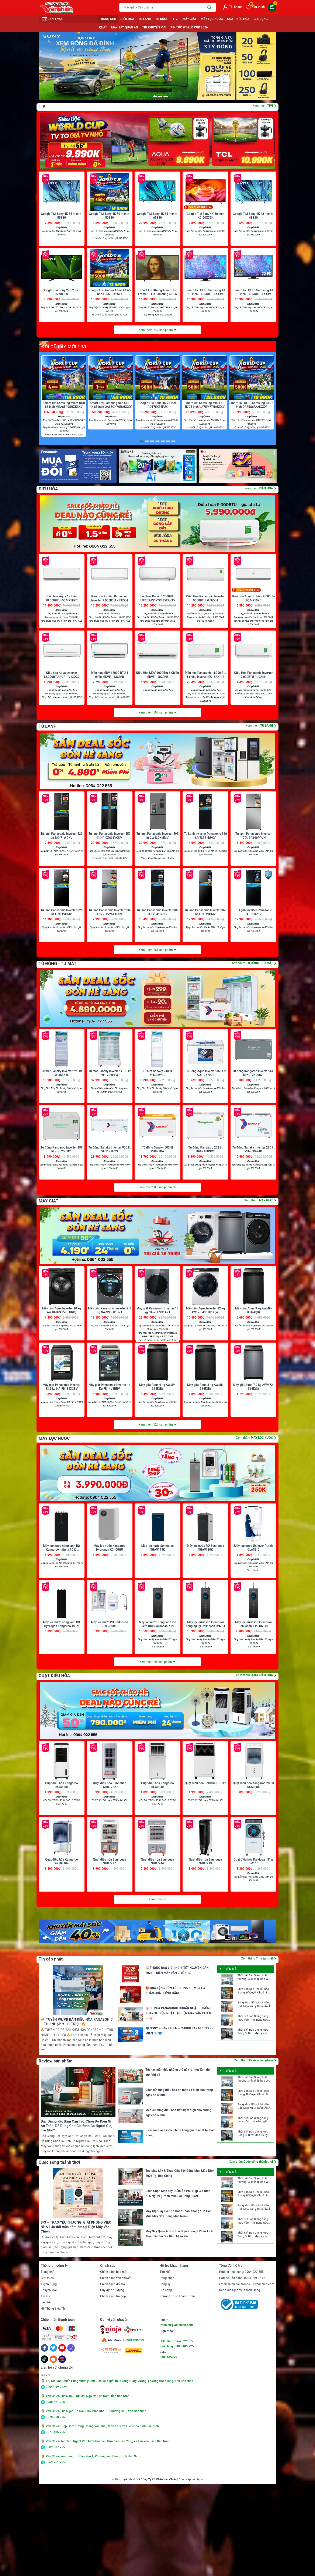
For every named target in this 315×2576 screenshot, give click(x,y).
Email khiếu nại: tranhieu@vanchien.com (235, 2289)
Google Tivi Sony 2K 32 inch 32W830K (61, 292)
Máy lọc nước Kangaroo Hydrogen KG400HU (110, 1550)
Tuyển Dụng (49, 2287)
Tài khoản (232, 6)
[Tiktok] (44, 2363)
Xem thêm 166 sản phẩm (156, 951)
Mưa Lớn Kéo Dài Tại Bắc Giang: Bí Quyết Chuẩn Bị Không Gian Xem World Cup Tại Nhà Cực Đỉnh (255, 1994)
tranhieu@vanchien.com (176, 2329)
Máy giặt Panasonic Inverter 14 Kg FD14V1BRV (110, 1389)
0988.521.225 (53, 2406)
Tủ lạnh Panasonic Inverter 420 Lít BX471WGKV (62, 837)
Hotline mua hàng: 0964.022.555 (241, 2275)
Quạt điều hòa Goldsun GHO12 (205, 1786)
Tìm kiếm (166, 2275)
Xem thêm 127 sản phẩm (156, 1427)
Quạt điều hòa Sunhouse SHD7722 (109, 1788)
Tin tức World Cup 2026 (189, 27)
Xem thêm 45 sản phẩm (155, 1664)
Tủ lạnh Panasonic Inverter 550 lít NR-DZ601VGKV (110, 837)
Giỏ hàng (166, 2293)
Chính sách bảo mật (113, 2275)
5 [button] (163, 441)
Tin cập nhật (51, 1962)
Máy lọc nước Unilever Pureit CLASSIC (253, 1550)
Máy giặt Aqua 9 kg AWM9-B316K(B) (253, 1312)
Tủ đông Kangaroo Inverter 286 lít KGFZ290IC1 (62, 1151)
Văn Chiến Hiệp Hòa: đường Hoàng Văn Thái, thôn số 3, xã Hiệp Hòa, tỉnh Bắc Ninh (102, 2430)
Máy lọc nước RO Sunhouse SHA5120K (205, 1550)
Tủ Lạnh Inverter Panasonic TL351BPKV (253, 913)
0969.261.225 (53, 2466)
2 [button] (155, 96)
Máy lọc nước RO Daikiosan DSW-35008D (109, 1627)
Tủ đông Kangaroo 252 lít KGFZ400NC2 (205, 1151)
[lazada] (62, 2363)
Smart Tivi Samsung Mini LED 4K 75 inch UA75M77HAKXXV (204, 405)
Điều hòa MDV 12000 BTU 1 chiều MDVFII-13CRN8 (109, 676)
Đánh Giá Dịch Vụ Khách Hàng (239, 2298)
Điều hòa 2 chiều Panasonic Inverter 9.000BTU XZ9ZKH (109, 599)
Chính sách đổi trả (112, 2287)
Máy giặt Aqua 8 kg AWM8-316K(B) (205, 1389)
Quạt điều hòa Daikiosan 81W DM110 (253, 1864)
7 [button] (173, 441)
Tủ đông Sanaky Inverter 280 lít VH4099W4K (253, 1151)
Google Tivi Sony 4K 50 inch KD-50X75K (205, 216)
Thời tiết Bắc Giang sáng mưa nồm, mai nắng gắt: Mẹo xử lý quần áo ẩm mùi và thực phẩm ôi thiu (254, 2021)
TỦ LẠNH (144, 19)
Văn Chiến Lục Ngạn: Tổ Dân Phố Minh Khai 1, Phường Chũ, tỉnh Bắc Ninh (96, 2415)
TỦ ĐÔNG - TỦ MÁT (58, 965)
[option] (157, 66)
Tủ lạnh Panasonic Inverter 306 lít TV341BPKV (157, 913)
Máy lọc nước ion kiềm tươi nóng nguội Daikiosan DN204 (205, 1627)
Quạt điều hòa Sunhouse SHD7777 (109, 1864)
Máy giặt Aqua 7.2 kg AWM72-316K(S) (253, 1389)
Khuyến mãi (228, 1972)
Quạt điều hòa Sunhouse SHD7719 (205, 1864)
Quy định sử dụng (112, 2293)
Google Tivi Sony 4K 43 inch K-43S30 (253, 216)
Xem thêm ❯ (265, 105)
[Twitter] (53, 2352)
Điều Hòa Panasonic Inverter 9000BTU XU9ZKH (205, 599)
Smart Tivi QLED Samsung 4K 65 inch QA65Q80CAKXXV (253, 292)
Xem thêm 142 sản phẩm (156, 330)
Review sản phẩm (56, 2064)
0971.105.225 (53, 2436)
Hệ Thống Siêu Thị (53, 2311)
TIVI (175, 19)
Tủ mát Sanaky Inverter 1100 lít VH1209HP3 (109, 1075)
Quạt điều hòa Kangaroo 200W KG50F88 (253, 1788)
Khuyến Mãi (49, 2293)
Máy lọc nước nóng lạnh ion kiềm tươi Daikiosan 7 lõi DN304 (157, 1627)
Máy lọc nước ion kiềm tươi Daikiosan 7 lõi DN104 (253, 1627)
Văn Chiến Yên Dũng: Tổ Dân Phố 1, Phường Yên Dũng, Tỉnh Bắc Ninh (93, 2460)
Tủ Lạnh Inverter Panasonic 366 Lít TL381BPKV (205, 837)
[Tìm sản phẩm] (161, 7)
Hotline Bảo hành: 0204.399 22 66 (242, 2281)
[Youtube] (62, 2352)
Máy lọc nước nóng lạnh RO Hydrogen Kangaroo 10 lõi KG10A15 (61, 1627)
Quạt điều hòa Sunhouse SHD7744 (157, 1864)
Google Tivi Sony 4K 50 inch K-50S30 (109, 216)
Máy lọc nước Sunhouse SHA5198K (157, 1550)
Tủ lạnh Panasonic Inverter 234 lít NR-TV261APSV (110, 913)
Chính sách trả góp (113, 2299)
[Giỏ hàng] (272, 7)
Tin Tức (46, 2299)
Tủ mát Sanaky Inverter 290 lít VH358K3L (61, 1075)
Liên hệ (46, 2305)
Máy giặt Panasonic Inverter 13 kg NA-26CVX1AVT (157, 1312)
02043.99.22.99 (54, 2391)
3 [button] (160, 96)
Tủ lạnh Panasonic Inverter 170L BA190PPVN (253, 837)
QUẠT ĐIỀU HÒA (238, 19)
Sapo (199, 2483)
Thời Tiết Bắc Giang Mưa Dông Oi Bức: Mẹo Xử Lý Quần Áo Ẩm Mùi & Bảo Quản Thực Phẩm (253, 2035)
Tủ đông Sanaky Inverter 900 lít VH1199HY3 (109, 1151)
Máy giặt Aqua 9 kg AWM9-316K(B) (157, 1389)
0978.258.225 (53, 2421)
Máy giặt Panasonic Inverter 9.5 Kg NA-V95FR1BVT (109, 1312)
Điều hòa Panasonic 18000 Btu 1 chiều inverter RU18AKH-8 (205, 676)
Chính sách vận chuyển (116, 2281)
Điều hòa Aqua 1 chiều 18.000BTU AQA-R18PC (61, 599)
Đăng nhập (167, 2281)
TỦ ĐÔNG (161, 19)
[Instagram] (71, 2352)
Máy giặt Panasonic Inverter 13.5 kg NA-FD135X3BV (62, 1389)
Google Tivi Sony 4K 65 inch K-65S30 (157, 216)
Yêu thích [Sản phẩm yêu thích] (255, 6)
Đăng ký (165, 2287)
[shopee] (53, 2363)
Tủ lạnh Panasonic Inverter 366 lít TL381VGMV (205, 913)
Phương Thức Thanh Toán (177, 2299)
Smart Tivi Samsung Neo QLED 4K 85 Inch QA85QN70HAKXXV (111, 405)
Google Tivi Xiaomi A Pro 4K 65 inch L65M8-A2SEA (109, 292)
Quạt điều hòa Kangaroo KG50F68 (61, 1788)
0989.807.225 (53, 2451)
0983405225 (168, 2361)
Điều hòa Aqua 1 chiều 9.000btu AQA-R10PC (253, 599)
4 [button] (165, 96)
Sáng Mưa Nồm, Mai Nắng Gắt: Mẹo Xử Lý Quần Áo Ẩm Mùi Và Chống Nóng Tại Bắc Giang (255, 2008)
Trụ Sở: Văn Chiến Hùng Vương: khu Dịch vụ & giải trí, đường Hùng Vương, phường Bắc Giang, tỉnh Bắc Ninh (117, 2385)
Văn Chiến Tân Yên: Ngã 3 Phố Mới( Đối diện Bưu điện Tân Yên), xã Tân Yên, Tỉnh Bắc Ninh (108, 2445)
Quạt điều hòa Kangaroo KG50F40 (157, 1788)
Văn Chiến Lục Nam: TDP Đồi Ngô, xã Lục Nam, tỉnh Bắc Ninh (87, 2400)
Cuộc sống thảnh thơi (59, 2165)
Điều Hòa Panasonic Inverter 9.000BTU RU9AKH (253, 676)
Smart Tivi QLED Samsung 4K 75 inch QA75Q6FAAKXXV (251, 405)
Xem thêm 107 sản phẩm (156, 713)
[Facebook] (44, 2352)
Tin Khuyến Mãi (154, 27)
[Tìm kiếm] (209, 7)
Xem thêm (156, 1902)
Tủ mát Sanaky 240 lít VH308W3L (157, 1075)
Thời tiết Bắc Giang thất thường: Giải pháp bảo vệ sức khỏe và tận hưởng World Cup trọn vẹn (253, 1981)
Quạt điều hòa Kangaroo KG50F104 (61, 1864)
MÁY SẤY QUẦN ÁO (124, 27)
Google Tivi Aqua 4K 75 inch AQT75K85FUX (158, 405)
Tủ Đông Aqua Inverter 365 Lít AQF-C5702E (205, 1075)
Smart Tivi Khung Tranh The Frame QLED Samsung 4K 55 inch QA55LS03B (157, 293)
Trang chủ (107, 19)
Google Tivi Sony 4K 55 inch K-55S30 (61, 216)
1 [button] (150, 96)
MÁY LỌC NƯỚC (212, 19)
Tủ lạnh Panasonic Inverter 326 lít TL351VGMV (62, 913)
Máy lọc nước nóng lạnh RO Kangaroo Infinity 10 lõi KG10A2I (61, 1550)
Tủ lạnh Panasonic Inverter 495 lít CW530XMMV (157, 837)
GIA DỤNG (261, 19)
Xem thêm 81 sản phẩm (155, 1189)
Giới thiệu (47, 2281)
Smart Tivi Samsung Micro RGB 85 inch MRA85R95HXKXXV (63, 405)
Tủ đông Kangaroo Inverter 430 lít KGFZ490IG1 (253, 1075)
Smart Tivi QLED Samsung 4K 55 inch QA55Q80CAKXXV (205, 292)
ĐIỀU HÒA (127, 19)
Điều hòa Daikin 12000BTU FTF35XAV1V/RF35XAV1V (157, 599)
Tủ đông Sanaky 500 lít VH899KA (157, 1151)
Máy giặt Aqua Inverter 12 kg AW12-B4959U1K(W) (205, 1312)
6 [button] (168, 441)
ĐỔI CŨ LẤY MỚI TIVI (63, 347)
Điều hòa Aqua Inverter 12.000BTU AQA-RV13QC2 (62, 676)
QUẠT (103, 27)
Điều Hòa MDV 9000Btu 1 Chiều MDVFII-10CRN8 (157, 676)
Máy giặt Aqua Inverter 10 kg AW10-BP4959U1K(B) (61, 1312)
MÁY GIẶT (190, 19)
